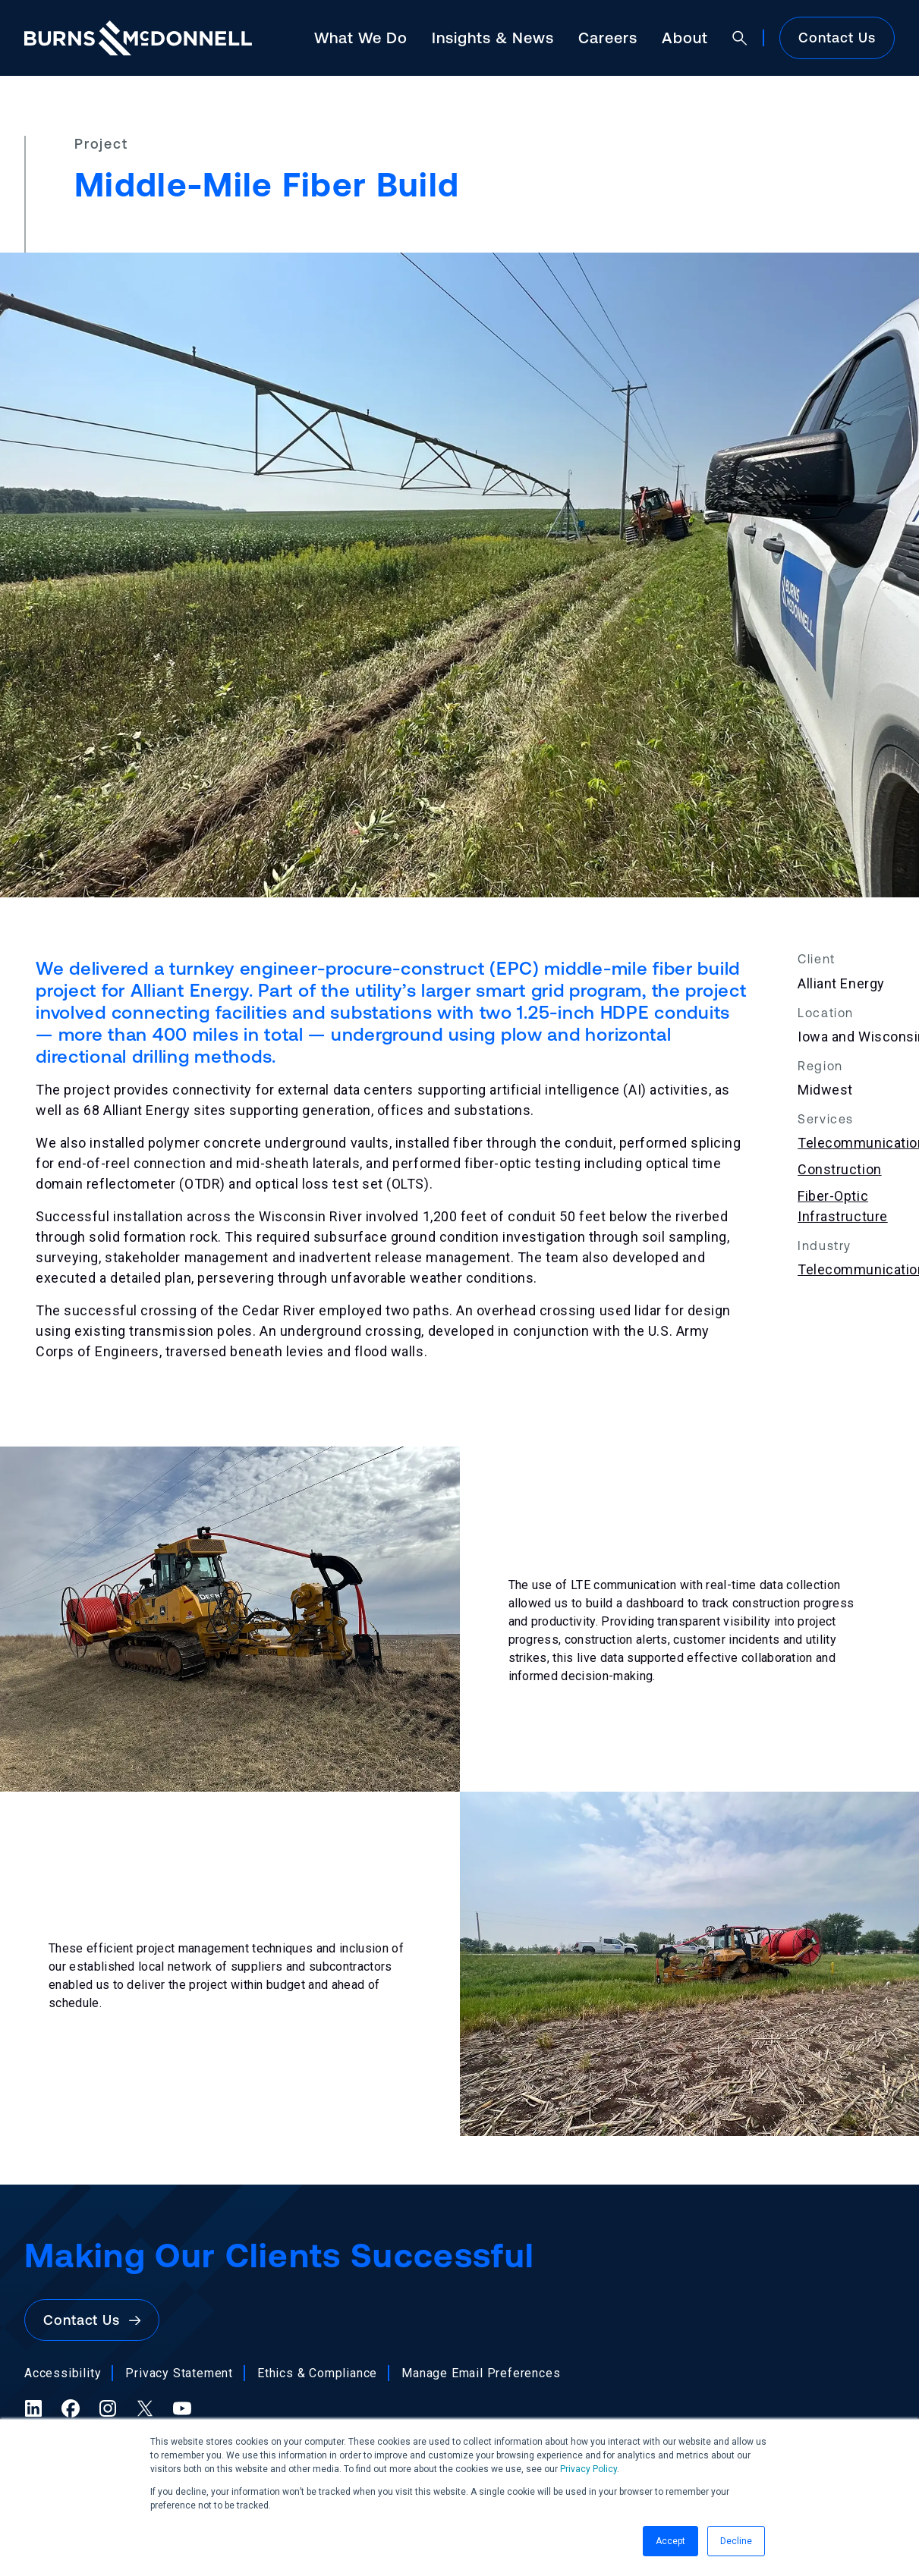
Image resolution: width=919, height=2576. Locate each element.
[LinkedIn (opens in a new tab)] (33, 2408)
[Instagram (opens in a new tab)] (108, 2408)
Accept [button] (670, 2541)
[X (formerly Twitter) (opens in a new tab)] (145, 2408)
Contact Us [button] (91, 2320)
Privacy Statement (179, 2373)
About (685, 37)
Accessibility (62, 2373)
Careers (607, 37)
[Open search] (739, 38)
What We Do (361, 37)
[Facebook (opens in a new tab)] (70, 2408)
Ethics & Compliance (317, 2373)
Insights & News (493, 37)
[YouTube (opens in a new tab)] (182, 2408)
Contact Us (837, 38)
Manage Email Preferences (480, 2373)
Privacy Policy (588, 2469)
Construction (839, 1169)
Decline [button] (736, 2541)
